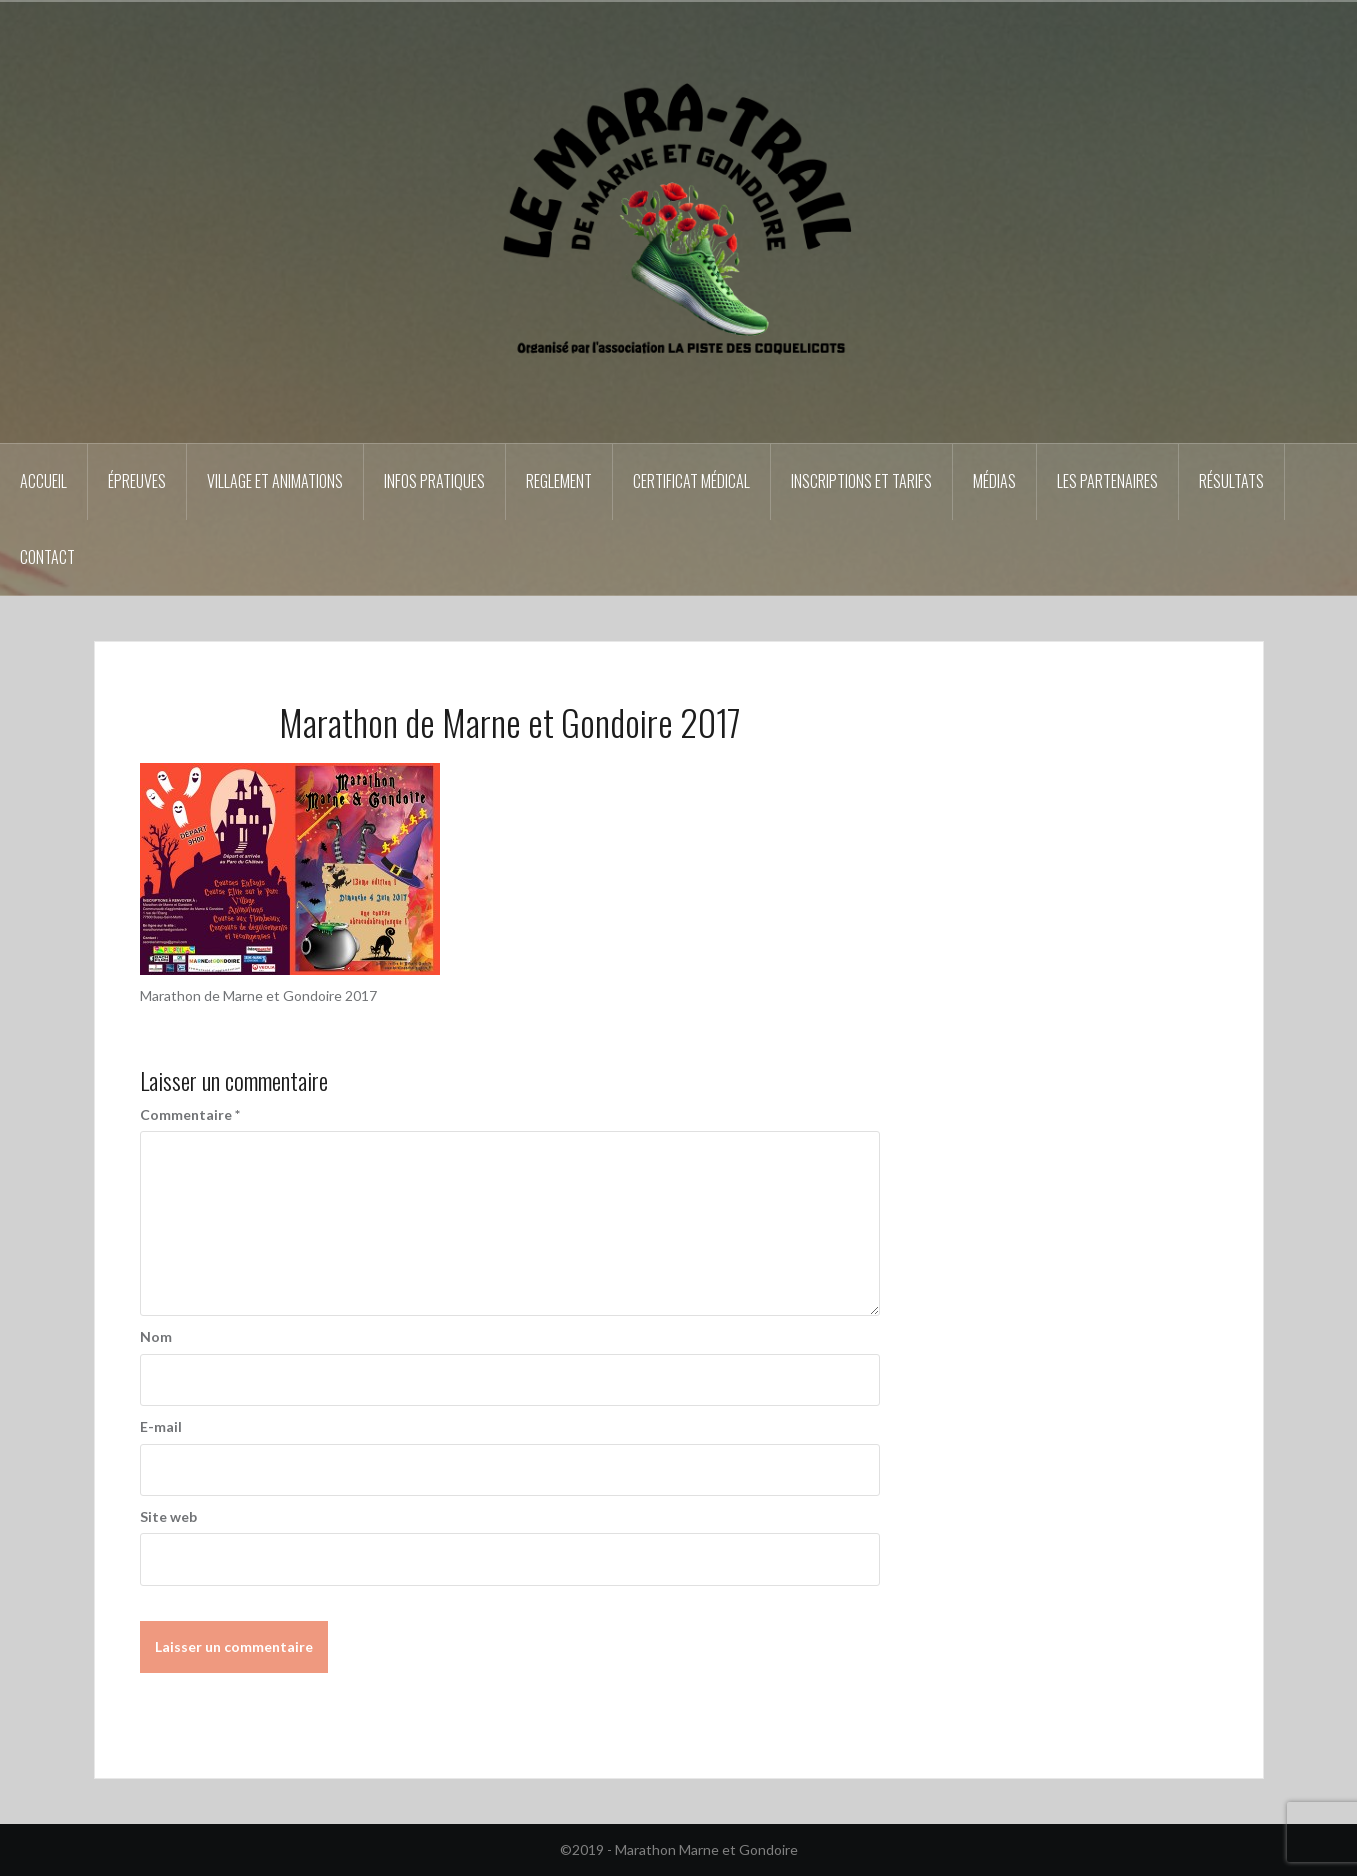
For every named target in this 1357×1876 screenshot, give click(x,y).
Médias (994, 481)
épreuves (137, 481)
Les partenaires (1107, 481)
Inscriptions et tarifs (861, 481)
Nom (156, 1336)
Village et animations (275, 481)
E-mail (161, 1426)
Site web (168, 1516)
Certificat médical (691, 481)
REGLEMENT (559, 481)
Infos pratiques (434, 481)
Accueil (43, 481)
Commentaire (190, 1114)
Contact (47, 557)
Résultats (1231, 481)
